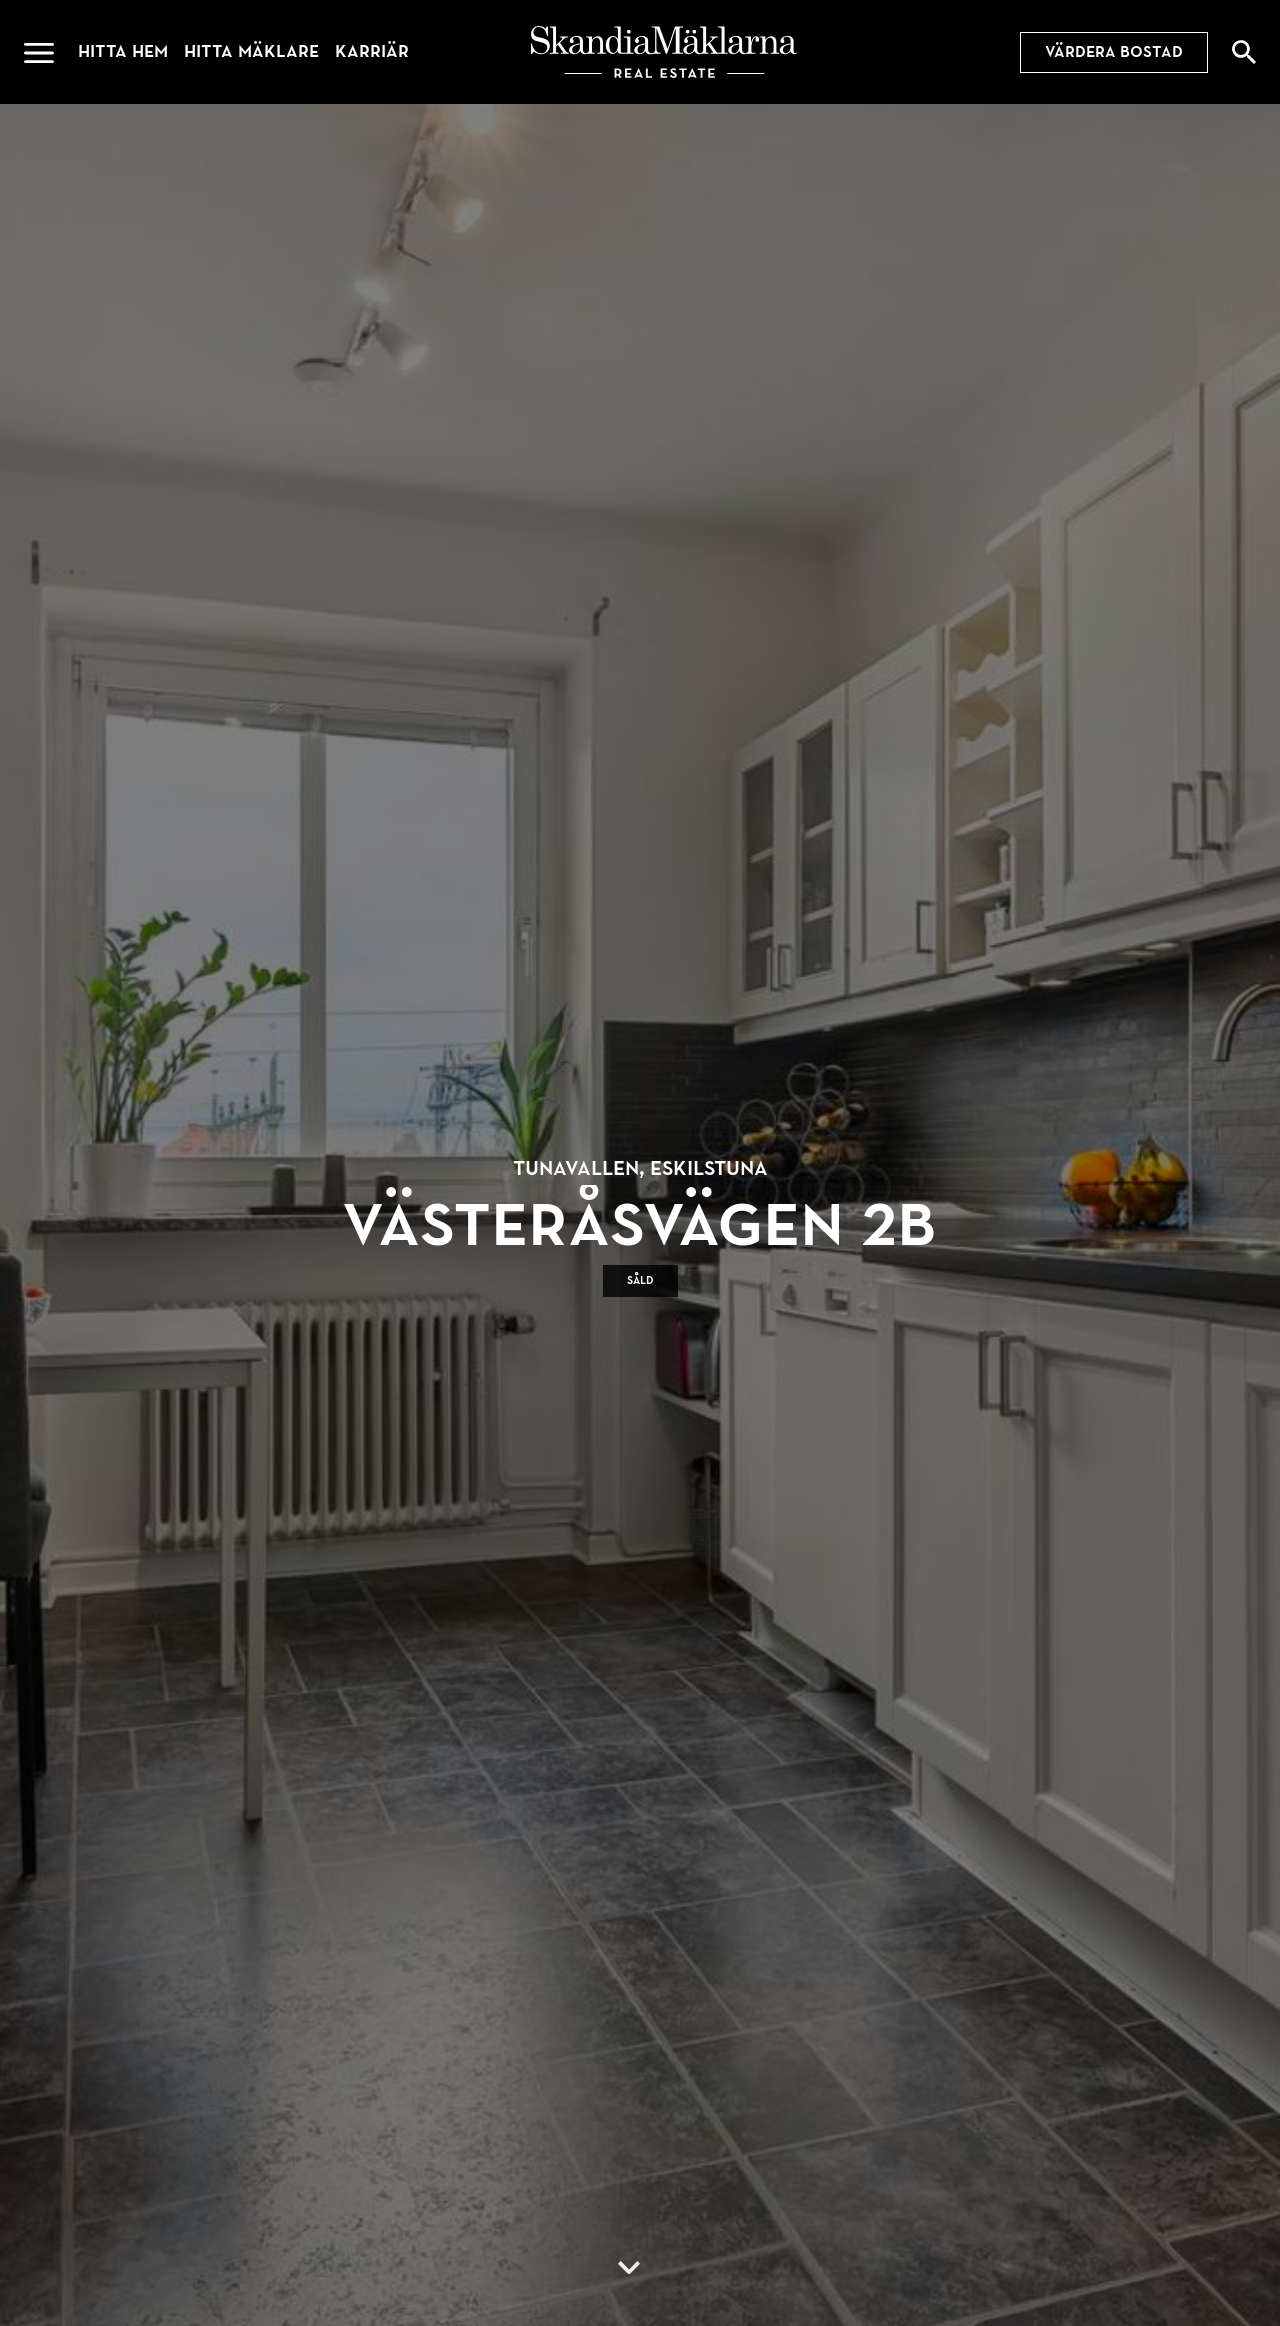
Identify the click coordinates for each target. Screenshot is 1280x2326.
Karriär (372, 51)
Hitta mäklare (251, 51)
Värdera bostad (1114, 52)
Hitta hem (123, 51)
